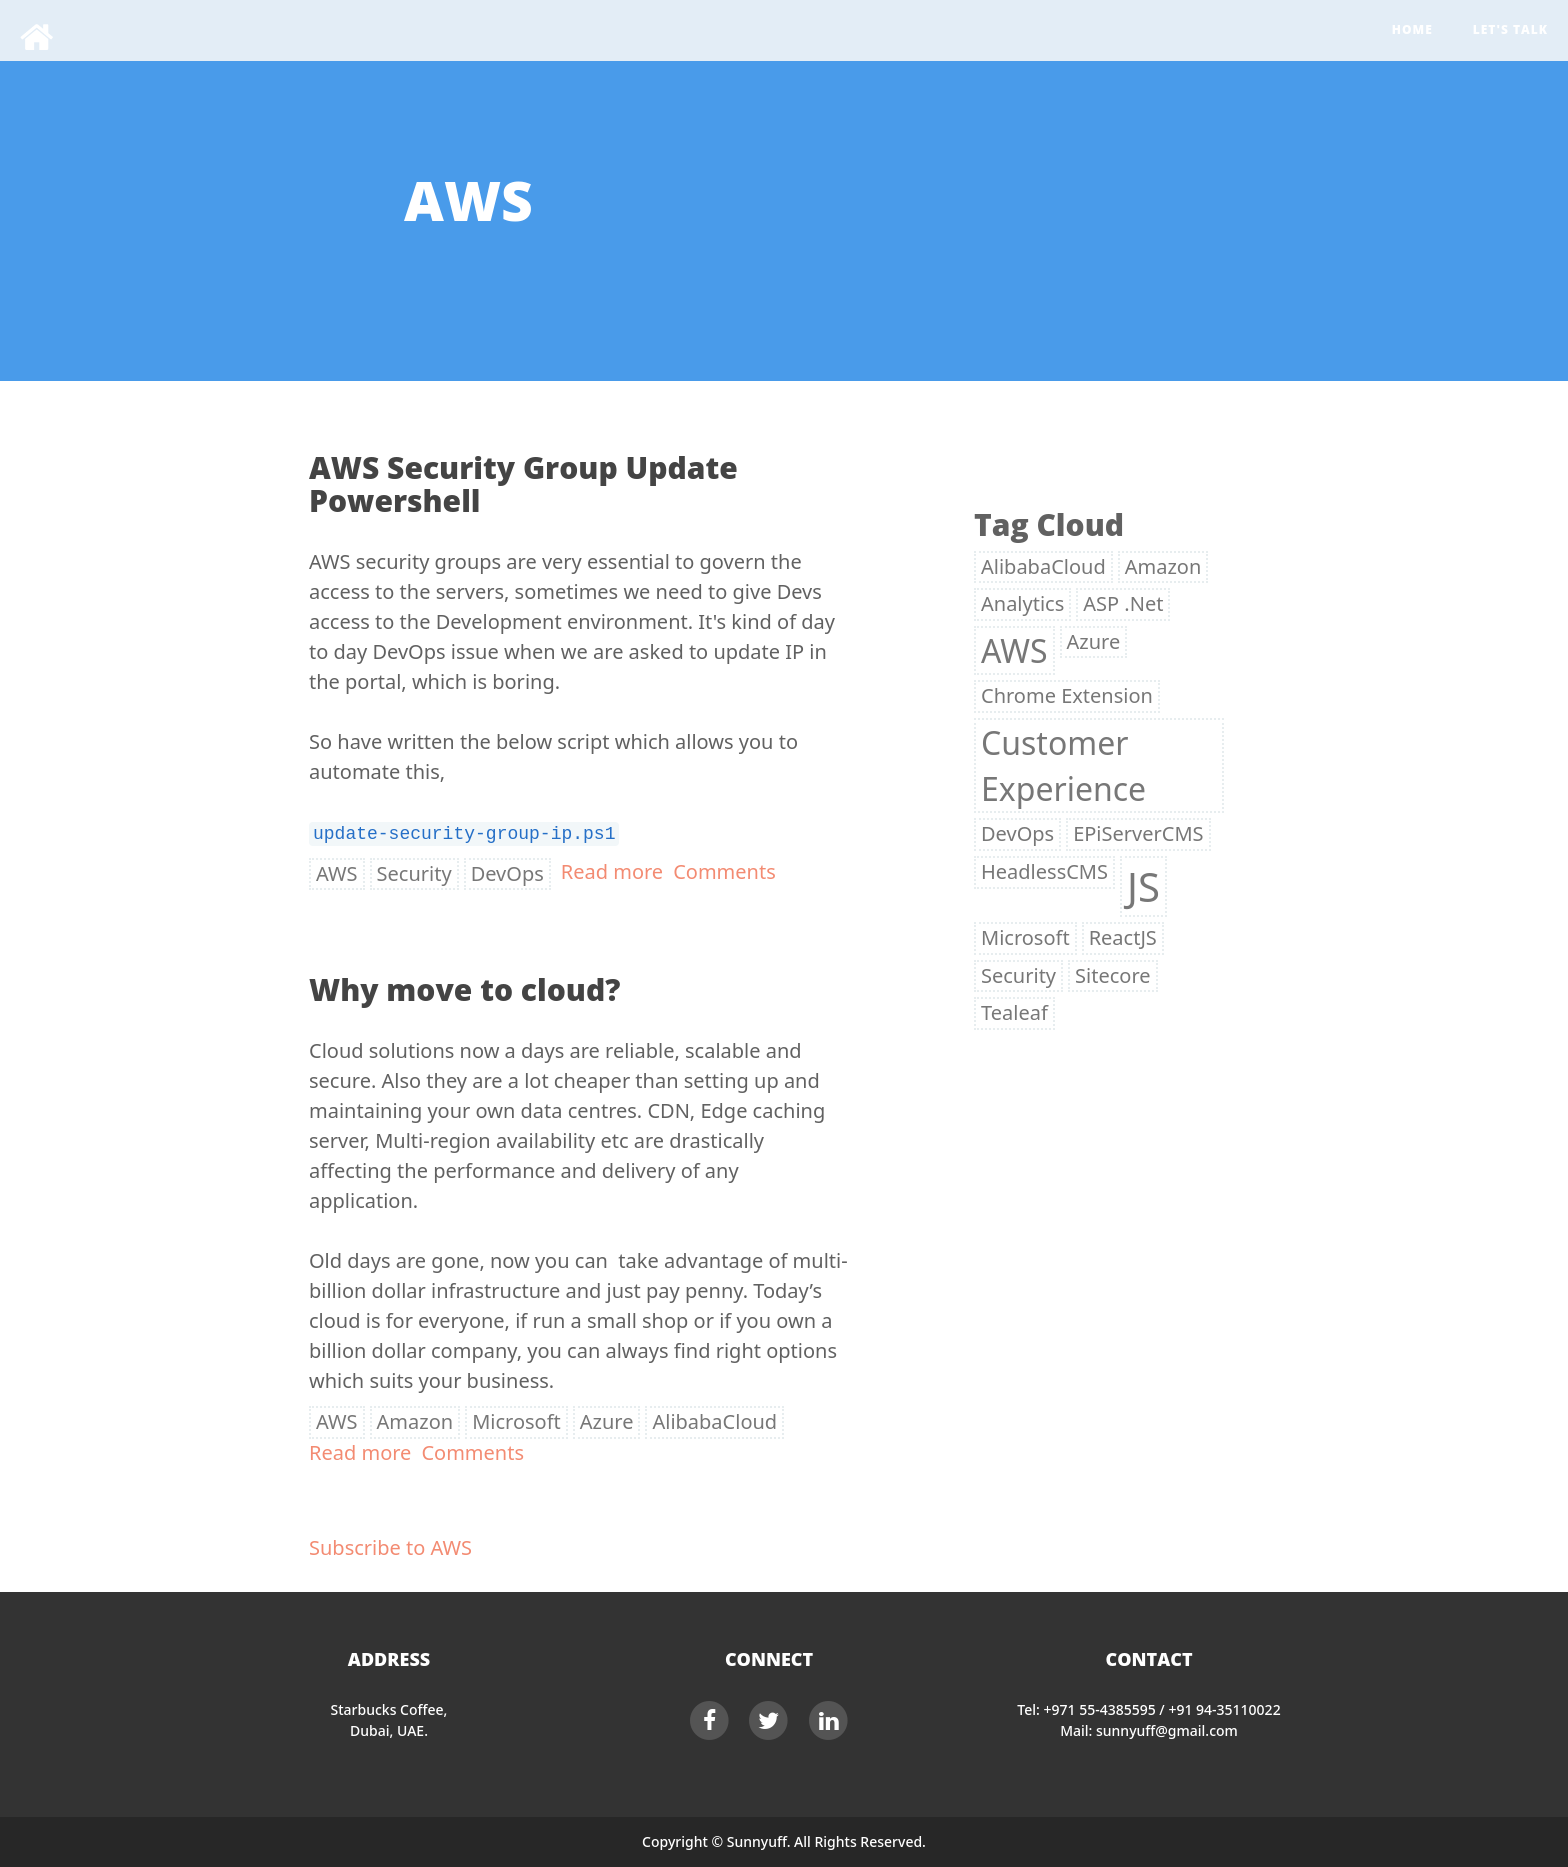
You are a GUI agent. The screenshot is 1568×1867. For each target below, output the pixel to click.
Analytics (1022, 603)
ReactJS (1123, 937)
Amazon (415, 1421)
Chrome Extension (1067, 695)
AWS (337, 873)
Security (414, 873)
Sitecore (1112, 975)
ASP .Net (1123, 603)
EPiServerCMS (1138, 833)
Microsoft (516, 1421)
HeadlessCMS (1044, 871)
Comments (724, 871)
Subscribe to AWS (390, 1547)
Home (1412, 29)
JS (1143, 886)
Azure (607, 1421)
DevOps (507, 873)
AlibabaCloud (714, 1421)
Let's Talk (1510, 29)
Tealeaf (1014, 1012)
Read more (612, 871)
